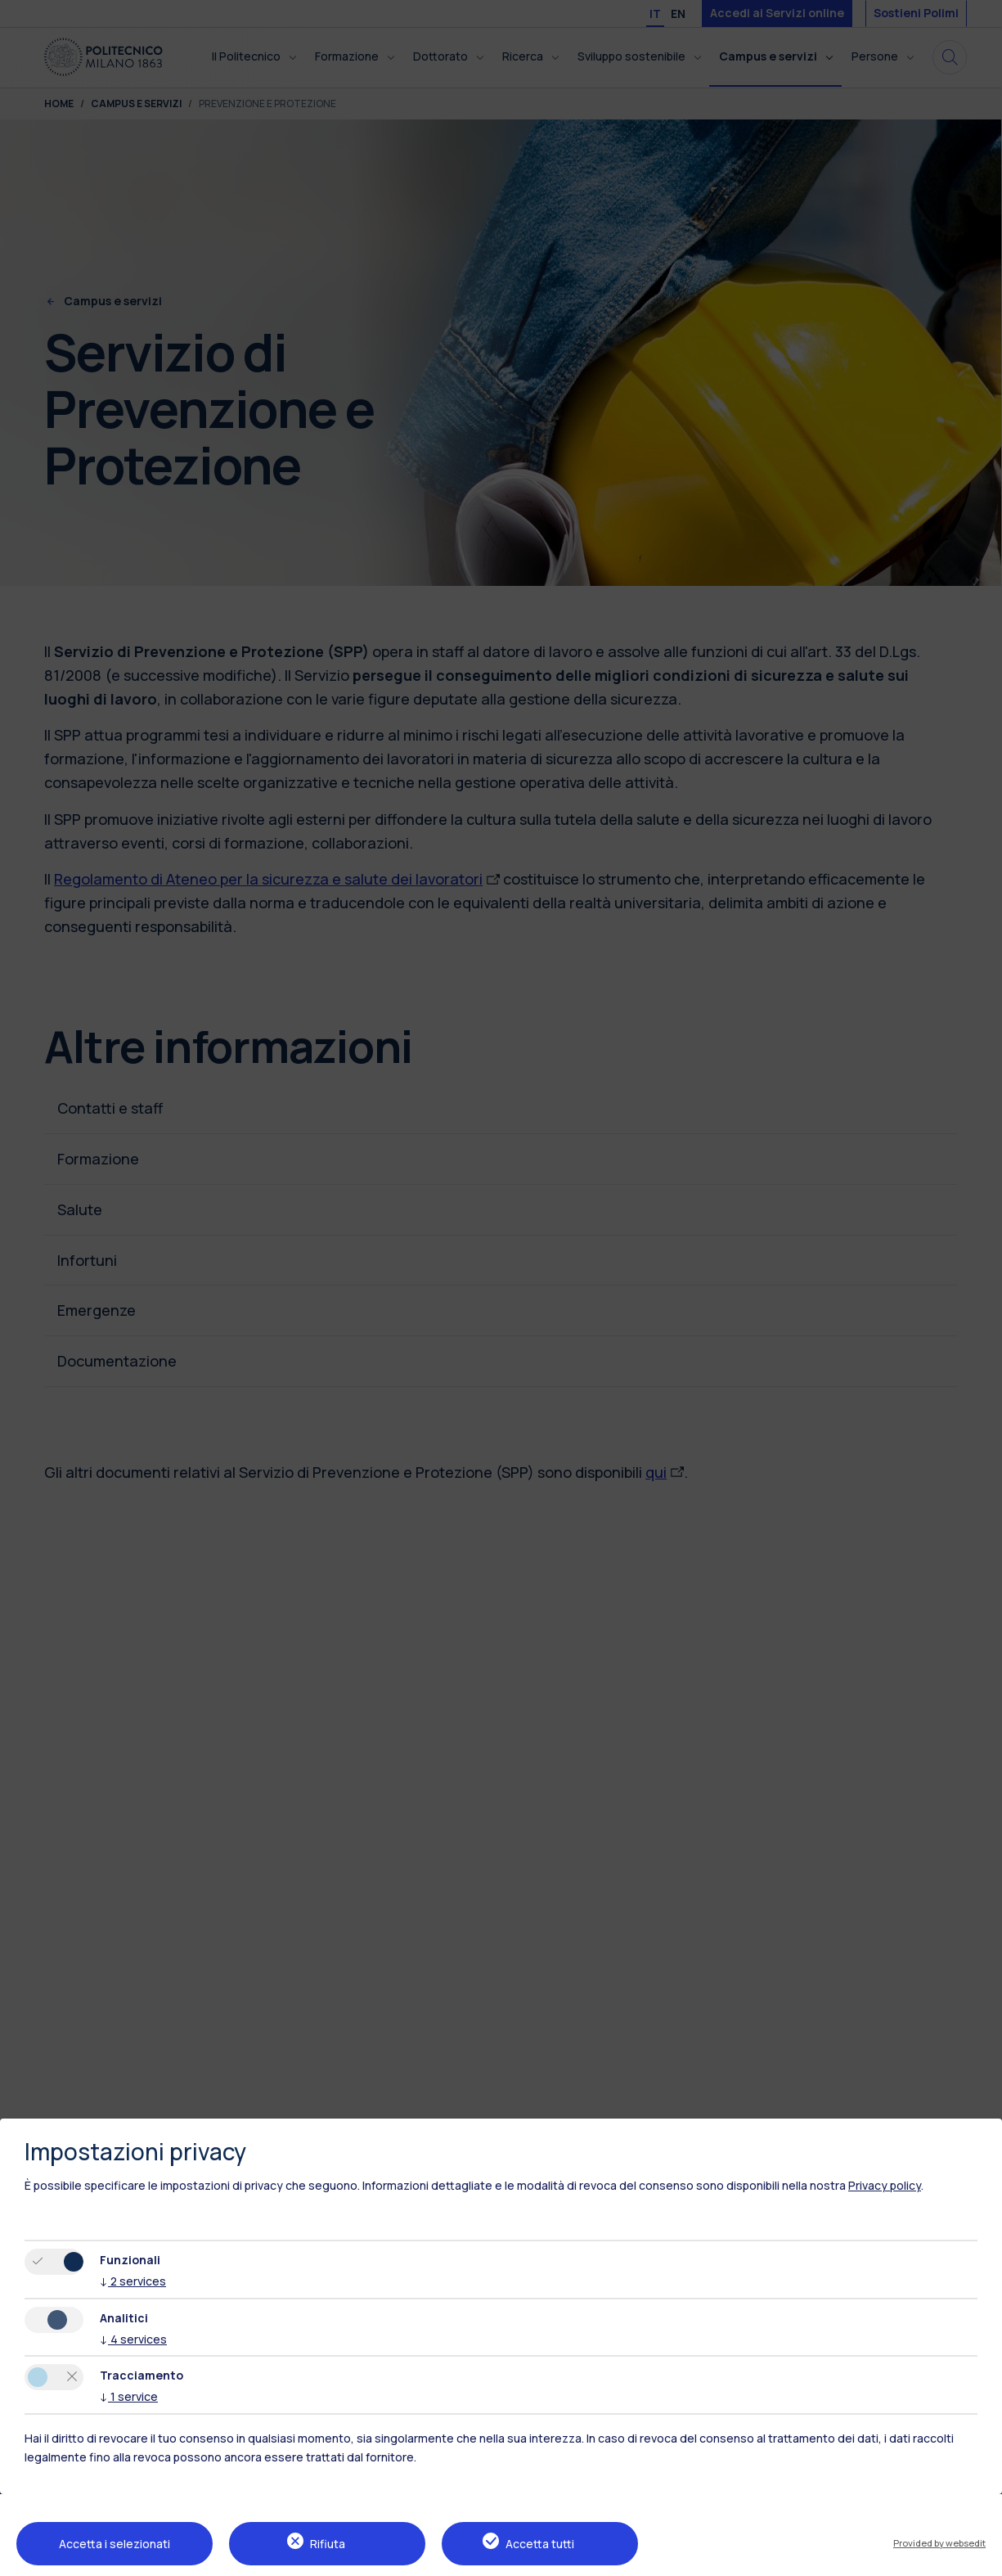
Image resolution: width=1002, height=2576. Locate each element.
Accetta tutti (539, 2543)
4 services (133, 2339)
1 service (129, 2396)
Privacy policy (884, 2185)
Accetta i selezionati (114, 2543)
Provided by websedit (939, 2543)
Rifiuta (327, 2543)
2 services (133, 2281)
